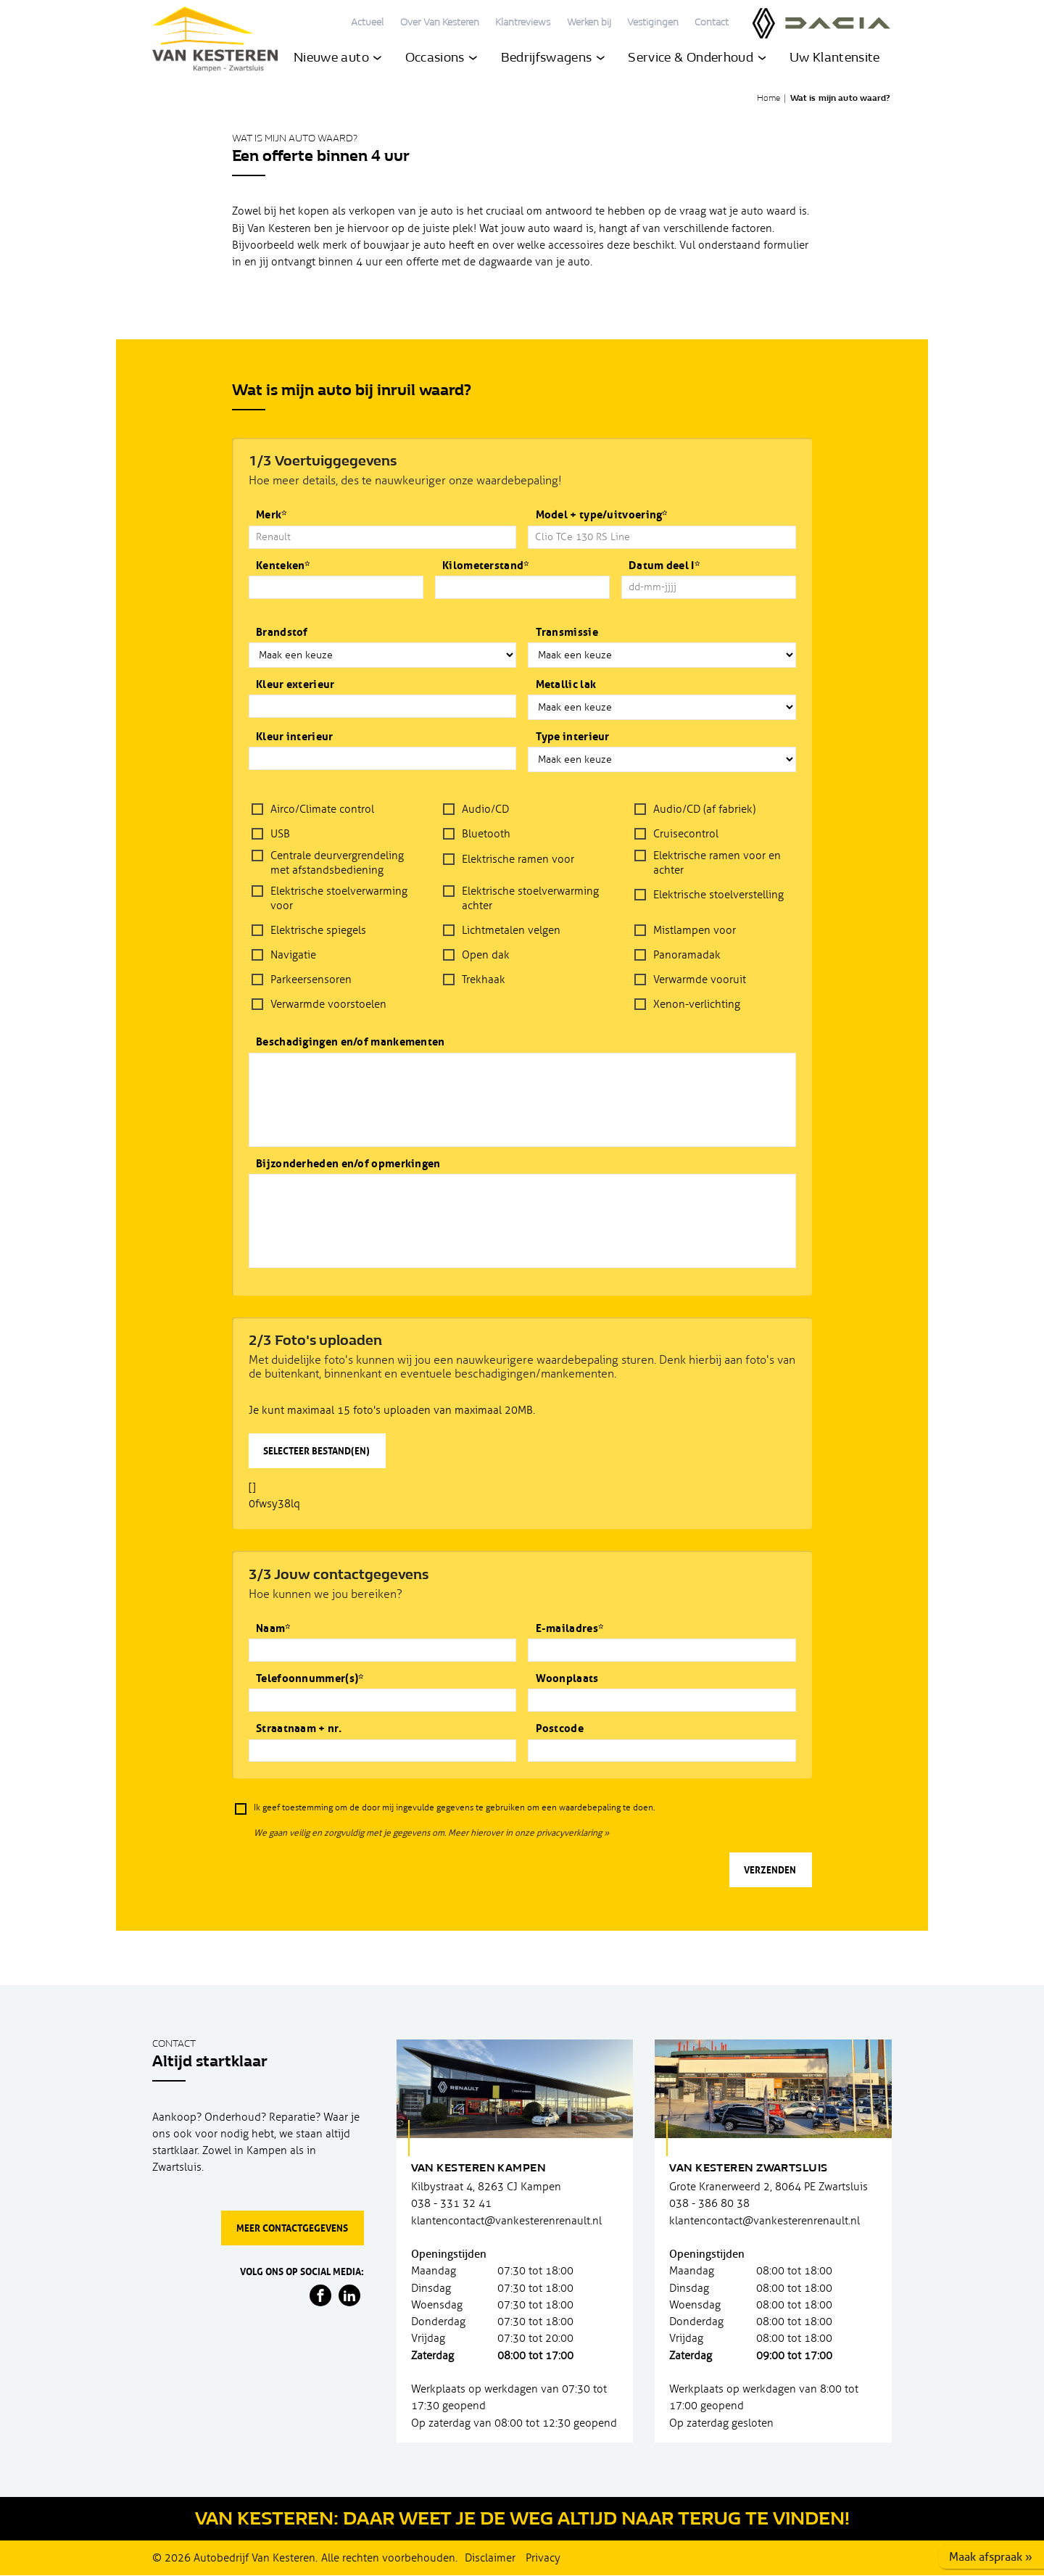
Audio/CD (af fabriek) (704, 809)
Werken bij (589, 23)
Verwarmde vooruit (699, 979)
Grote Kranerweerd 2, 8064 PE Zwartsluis (768, 2187)
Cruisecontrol (685, 833)
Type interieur (573, 737)
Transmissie (567, 632)
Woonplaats (567, 1679)
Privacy (543, 2557)
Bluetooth (486, 833)
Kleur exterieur (295, 685)
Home (768, 98)
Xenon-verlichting (696, 1004)
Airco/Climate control (322, 809)
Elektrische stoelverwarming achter (530, 898)
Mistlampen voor (694, 930)
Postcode (560, 1729)
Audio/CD (485, 809)
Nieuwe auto (337, 60)
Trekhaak (483, 979)
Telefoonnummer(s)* (309, 1679)
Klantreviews (522, 23)
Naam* (273, 1629)
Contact (712, 23)
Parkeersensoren (311, 979)
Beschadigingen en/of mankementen (350, 1042)
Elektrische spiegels (318, 930)
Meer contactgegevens (292, 2228)
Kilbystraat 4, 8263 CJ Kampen (486, 2187)
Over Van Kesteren (439, 23)
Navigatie (293, 954)
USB (280, 833)
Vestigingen (653, 23)
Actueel (367, 23)
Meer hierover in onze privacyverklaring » (528, 1833)
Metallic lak (566, 685)
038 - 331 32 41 (451, 2204)
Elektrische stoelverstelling (718, 894)
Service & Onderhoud (697, 60)
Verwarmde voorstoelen (328, 1004)
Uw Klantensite (835, 60)
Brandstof (282, 632)
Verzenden (770, 1870)
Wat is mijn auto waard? (840, 98)
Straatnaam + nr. (298, 1729)
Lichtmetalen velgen (511, 930)
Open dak (486, 954)
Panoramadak (687, 954)
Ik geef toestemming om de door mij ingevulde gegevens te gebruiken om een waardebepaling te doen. (454, 1808)
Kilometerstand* (485, 566)
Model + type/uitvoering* (602, 515)
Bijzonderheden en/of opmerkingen (348, 1164)
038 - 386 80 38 (709, 2204)
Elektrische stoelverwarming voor (338, 898)
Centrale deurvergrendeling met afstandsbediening (337, 863)
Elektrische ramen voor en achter (717, 863)
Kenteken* (283, 566)
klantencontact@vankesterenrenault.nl (506, 2220)
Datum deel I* (664, 566)
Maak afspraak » (990, 2557)
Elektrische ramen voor (518, 859)
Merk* (271, 515)
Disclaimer (490, 2557)
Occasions (441, 60)
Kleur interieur (295, 737)
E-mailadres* (570, 1629)
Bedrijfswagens (553, 60)
